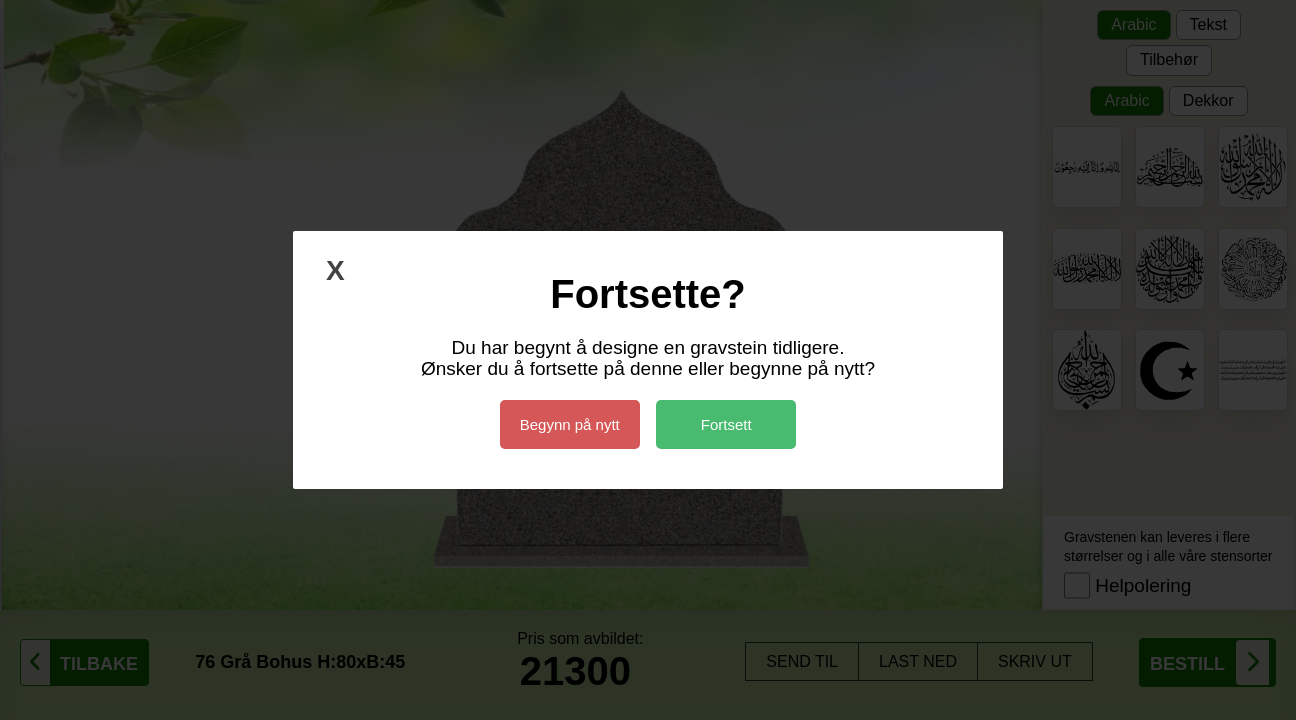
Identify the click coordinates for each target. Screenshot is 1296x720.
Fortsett (726, 424)
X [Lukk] (335, 270)
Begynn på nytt (570, 424)
